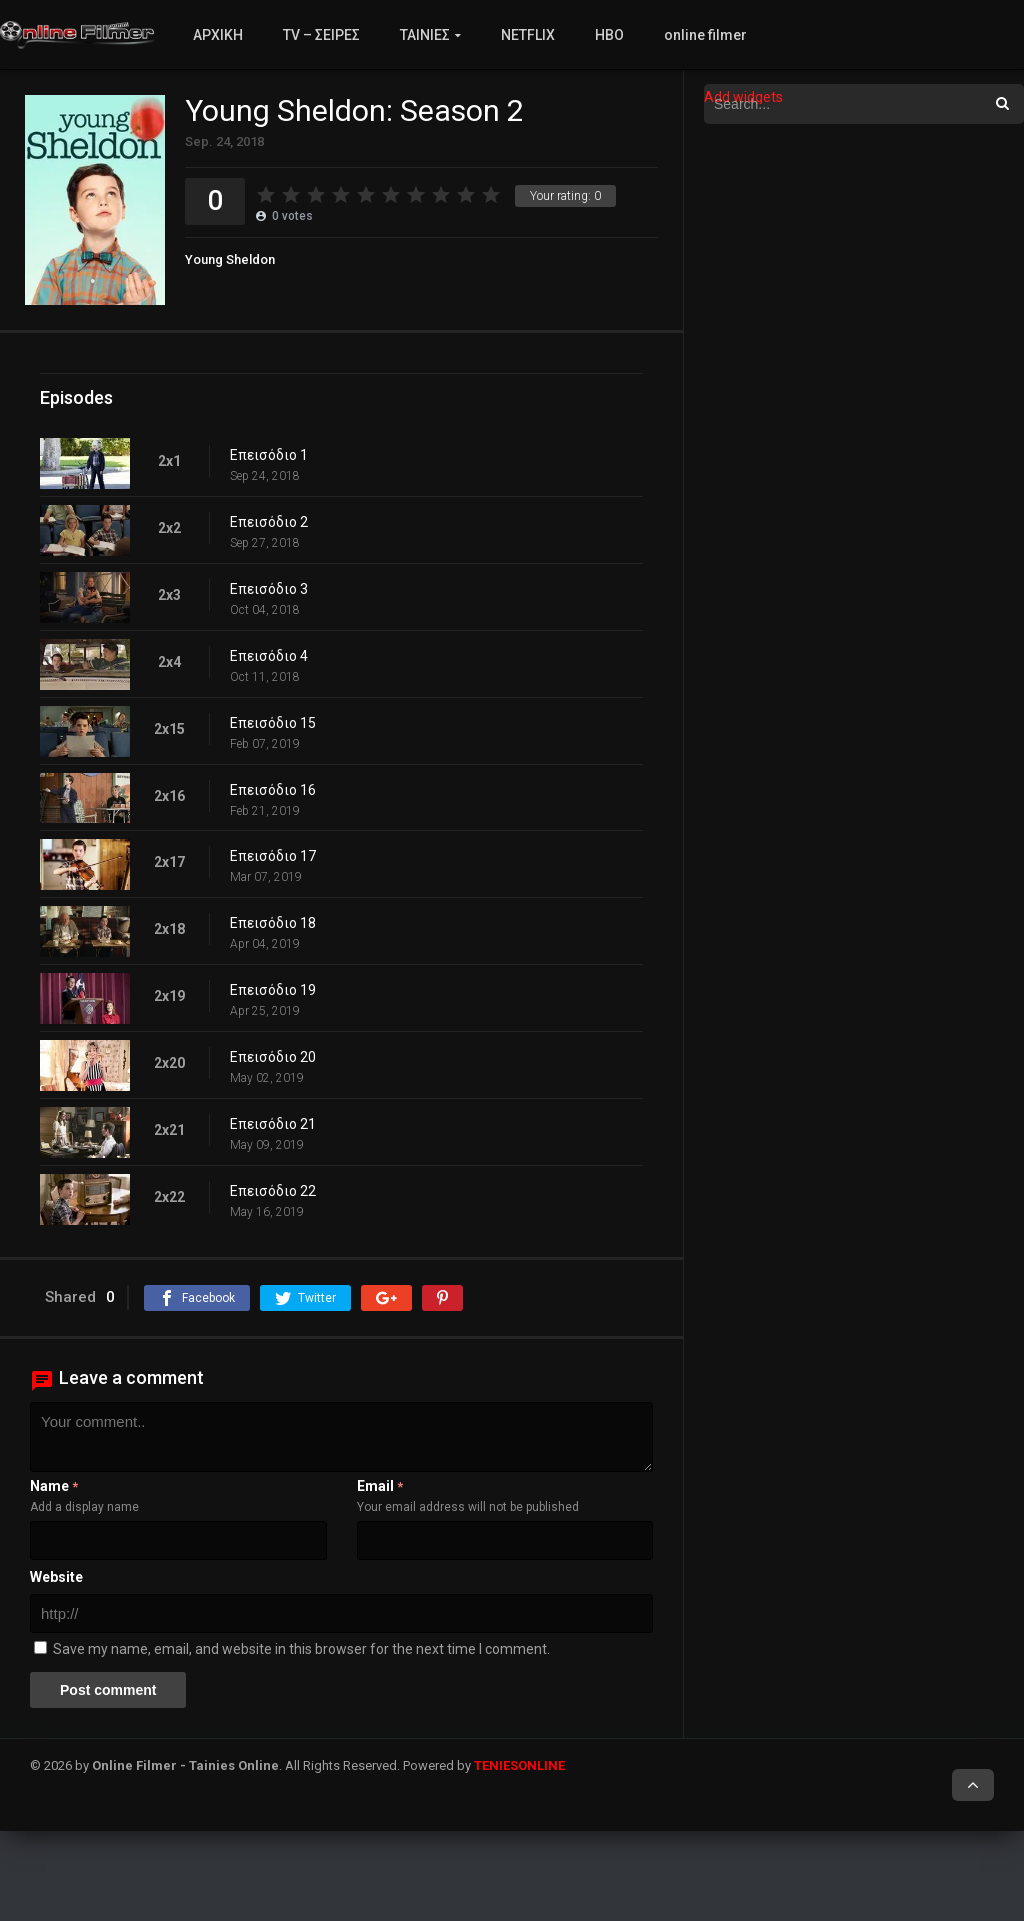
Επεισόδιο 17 (273, 856)
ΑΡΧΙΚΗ (218, 35)
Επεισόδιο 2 (269, 522)
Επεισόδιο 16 (273, 790)
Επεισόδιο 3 (269, 589)
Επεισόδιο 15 (273, 723)
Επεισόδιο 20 (273, 1057)
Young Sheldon (230, 259)
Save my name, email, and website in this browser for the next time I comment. (301, 1649)
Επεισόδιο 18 (273, 923)
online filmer (705, 35)
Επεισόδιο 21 (273, 1124)
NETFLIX (528, 35)
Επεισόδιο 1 (269, 455)
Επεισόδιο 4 (269, 656)
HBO (609, 35)
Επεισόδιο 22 (273, 1191)
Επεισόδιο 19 (273, 990)
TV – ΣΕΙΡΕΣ (321, 35)
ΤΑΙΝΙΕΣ (425, 35)
